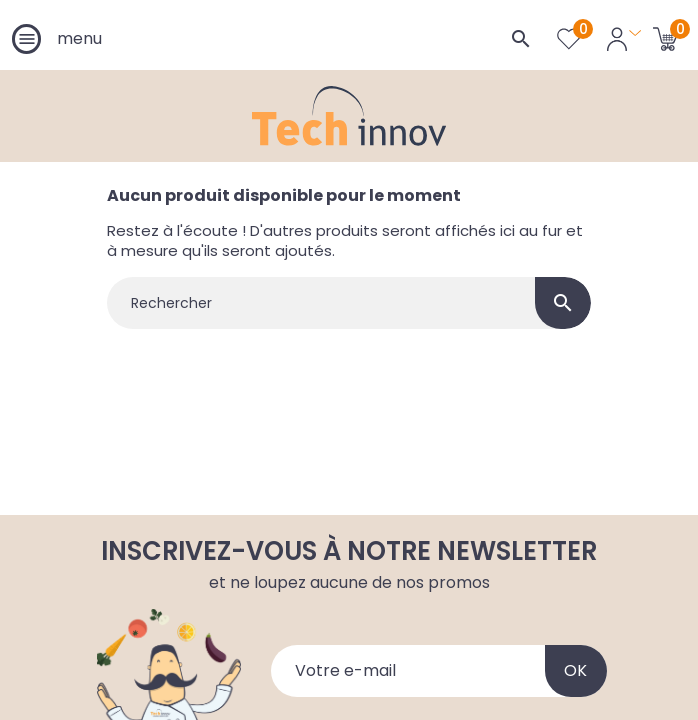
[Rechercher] (349, 303)
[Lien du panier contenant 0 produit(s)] (665, 38)
